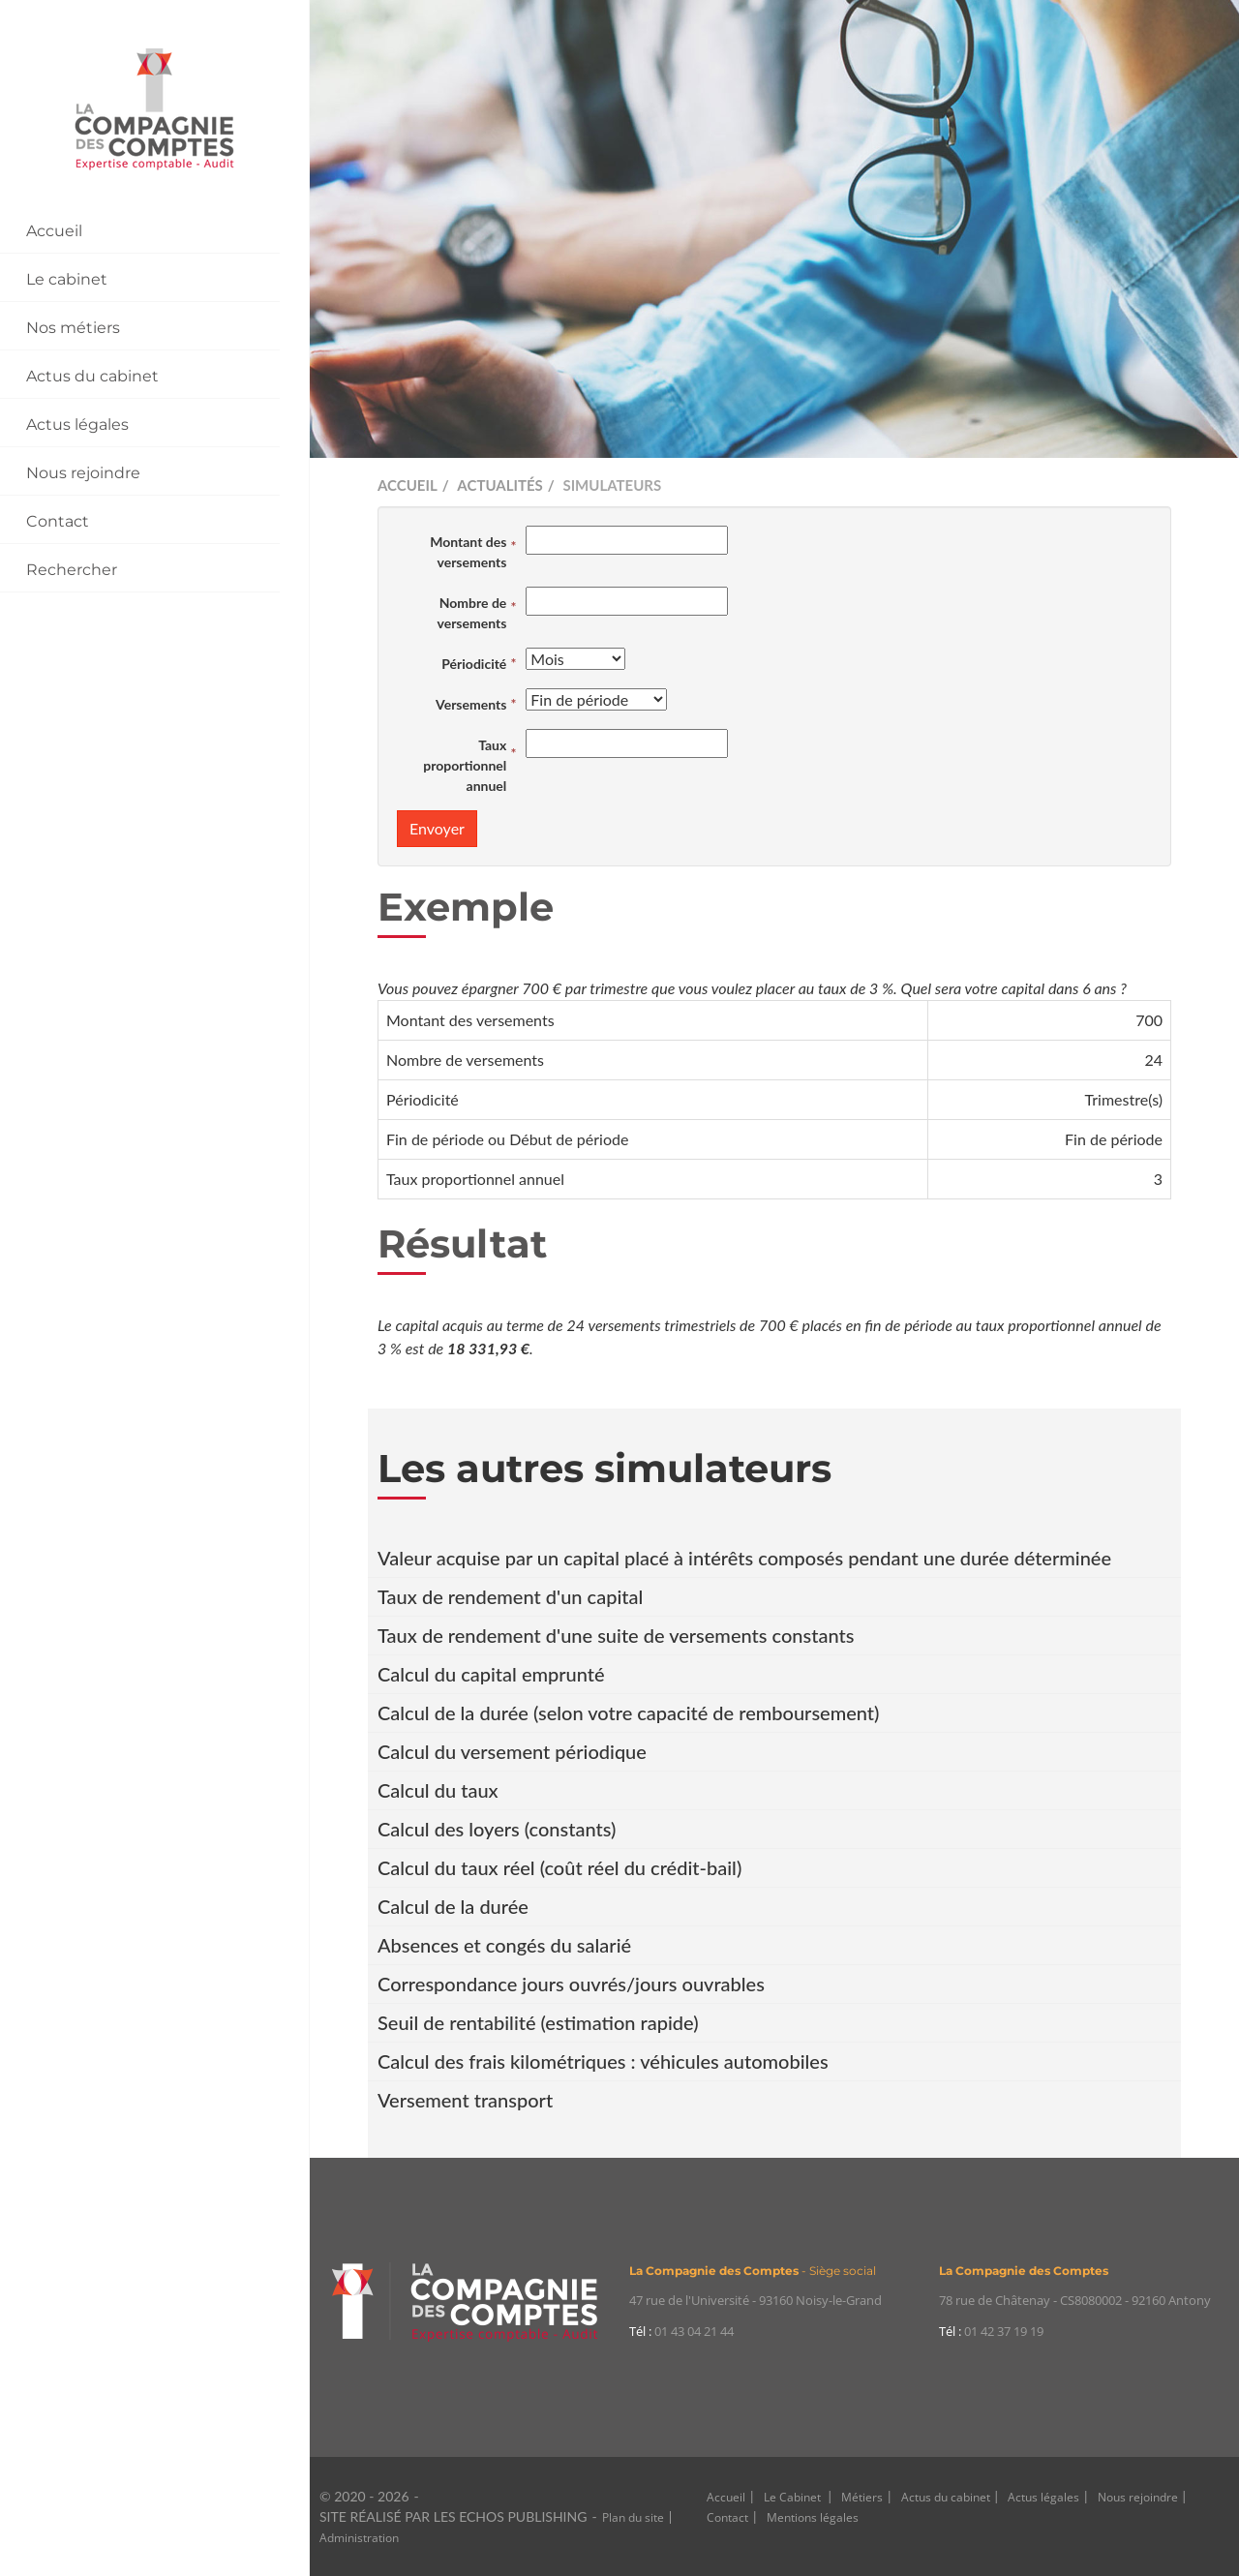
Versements (471, 704)
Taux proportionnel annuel (464, 765)
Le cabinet (66, 279)
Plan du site (633, 2517)
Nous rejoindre (83, 473)
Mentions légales (813, 2517)
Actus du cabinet (92, 376)
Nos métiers (73, 327)
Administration (359, 2538)
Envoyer (437, 828)
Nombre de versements (471, 612)
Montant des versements (468, 551)
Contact (57, 521)
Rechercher (71, 570)
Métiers (862, 2497)
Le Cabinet (794, 2497)
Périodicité (473, 663)
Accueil (54, 231)
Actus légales (77, 424)
